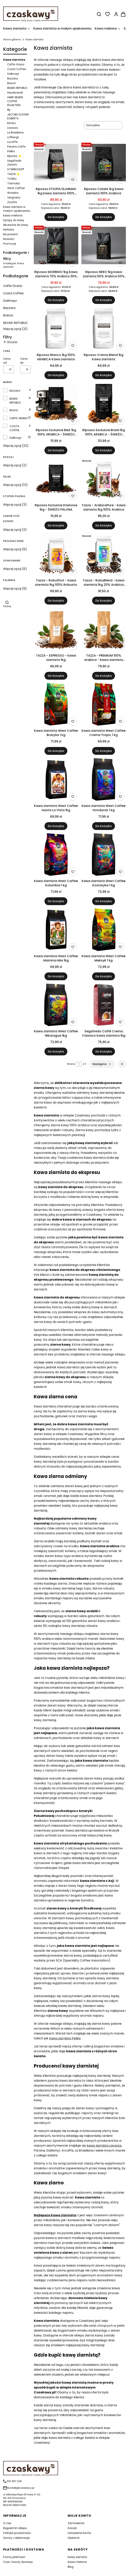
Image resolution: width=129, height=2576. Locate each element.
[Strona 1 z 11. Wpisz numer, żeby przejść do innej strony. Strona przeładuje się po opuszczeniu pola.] (79, 1064)
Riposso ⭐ (14, 156)
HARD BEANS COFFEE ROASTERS (15, 101)
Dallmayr (13, 74)
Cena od (7, 361)
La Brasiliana (15, 132)
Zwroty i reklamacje (16, 2538)
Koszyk (72, 2528)
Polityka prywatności (17, 2533)
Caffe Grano (15, 64)
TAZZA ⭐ (13, 174)
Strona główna (12, 39)
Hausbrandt (15, 93)
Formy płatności (14, 2557)
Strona (71, 1064)
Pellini (11, 151)
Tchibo (12, 179)
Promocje (9, 244)
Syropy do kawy (13, 220)
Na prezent (10, 234)
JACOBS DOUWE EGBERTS (18, 116)
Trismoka (13, 183)
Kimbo (11, 123)
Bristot (11, 83)
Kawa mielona (12, 215)
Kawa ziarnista (77, 2557)
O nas (7, 2523)
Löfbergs (13, 137)
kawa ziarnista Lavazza (104, 2145)
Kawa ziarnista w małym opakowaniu (16, 209)
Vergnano (13, 197)
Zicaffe (12, 202)
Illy (9, 110)
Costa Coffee (16, 69)
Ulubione (73, 2538)
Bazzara (12, 78)
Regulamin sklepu (15, 2528)
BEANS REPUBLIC (17, 88)
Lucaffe (12, 142)
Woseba (12, 193)
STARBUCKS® (15, 169)
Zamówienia (76, 2523)
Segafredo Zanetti (14, 163)
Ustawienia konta (79, 2533)
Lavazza (12, 128)
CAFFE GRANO (19, 418)
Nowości (8, 239)
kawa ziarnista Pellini (64, 2038)
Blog (70, 2567)
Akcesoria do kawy (15, 225)
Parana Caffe (16, 147)
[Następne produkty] (102, 1064)
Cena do (24, 361)
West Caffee (16, 188)
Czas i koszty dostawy (18, 2562)
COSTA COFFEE (15, 428)
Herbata (8, 230)
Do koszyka (56, 217)
